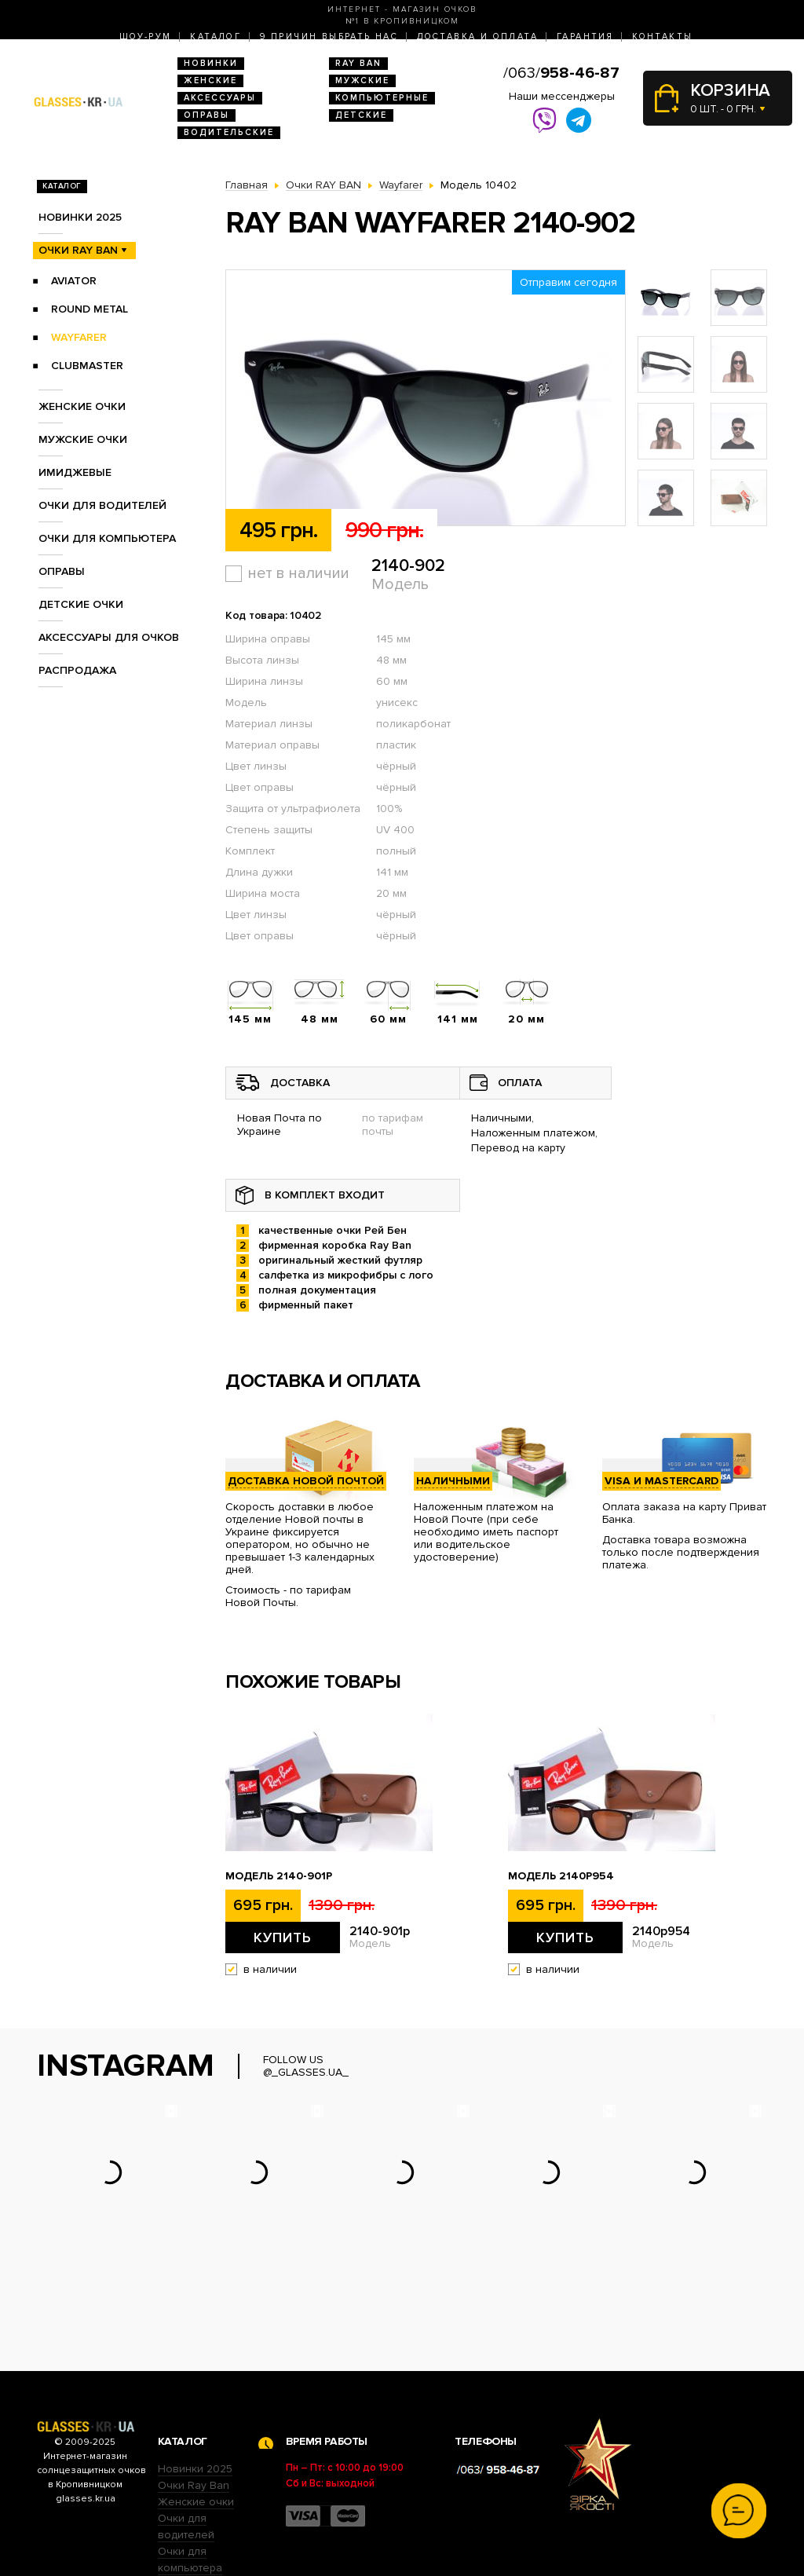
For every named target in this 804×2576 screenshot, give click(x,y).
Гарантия (585, 36)
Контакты (662, 36)
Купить (283, 1937)
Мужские (362, 80)
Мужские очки (82, 439)
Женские (210, 80)
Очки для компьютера (107, 538)
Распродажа (77, 670)
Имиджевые (74, 472)
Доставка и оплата (477, 36)
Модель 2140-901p (278, 1876)
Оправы (206, 115)
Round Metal (89, 309)
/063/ (561, 73)
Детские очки (80, 604)
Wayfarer (79, 337)
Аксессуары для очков (108, 637)
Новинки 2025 (80, 217)
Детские (361, 115)
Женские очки (82, 406)
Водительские (229, 132)
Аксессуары (220, 98)
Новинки (211, 63)
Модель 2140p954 (561, 1876)
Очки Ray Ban (193, 2388)
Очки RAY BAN (78, 250)
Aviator (74, 280)
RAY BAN (358, 63)
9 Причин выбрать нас (329, 36)
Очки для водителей (102, 505)
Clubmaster (87, 365)
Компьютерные (382, 98)
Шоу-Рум (145, 36)
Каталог (215, 36)
